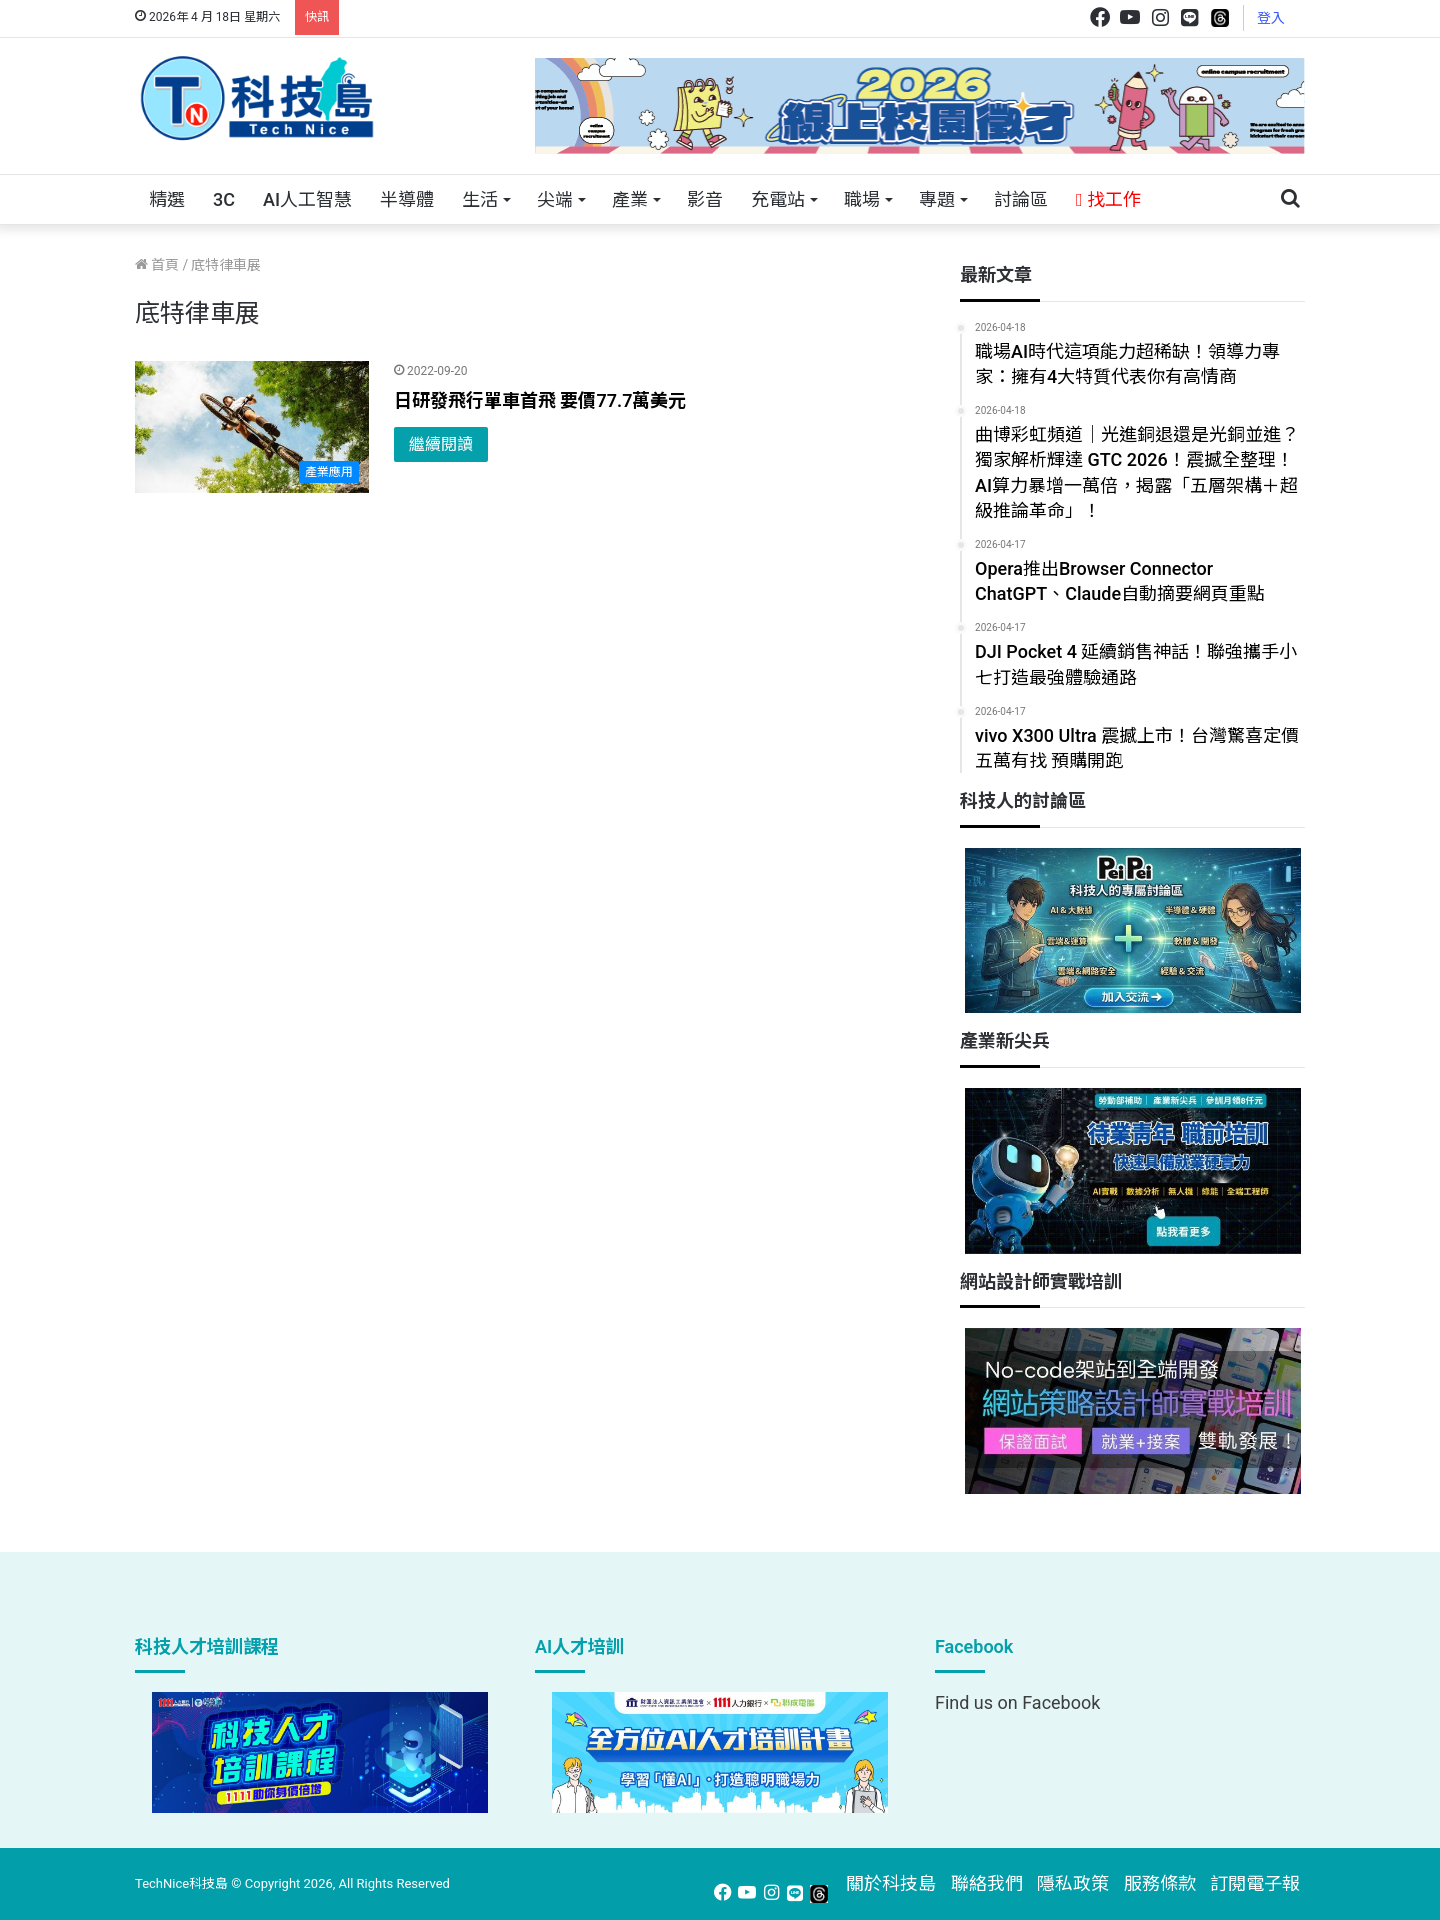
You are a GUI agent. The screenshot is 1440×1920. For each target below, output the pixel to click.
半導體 (407, 199)
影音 (705, 199)
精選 (167, 199)
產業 (630, 199)
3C (224, 199)
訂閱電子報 (1255, 1883)
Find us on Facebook (1017, 1702)
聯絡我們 (987, 1883)
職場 (862, 199)
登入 (1271, 18)
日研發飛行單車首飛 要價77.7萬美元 (540, 400)
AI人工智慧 (307, 199)
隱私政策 (1073, 1883)
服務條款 (1160, 1883)
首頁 (157, 265)
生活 (480, 199)
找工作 (1108, 199)
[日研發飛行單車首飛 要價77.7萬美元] (252, 427)
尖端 (555, 199)
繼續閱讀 (441, 444)
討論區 (1021, 199)
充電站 (778, 199)
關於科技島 (891, 1883)
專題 (937, 199)
